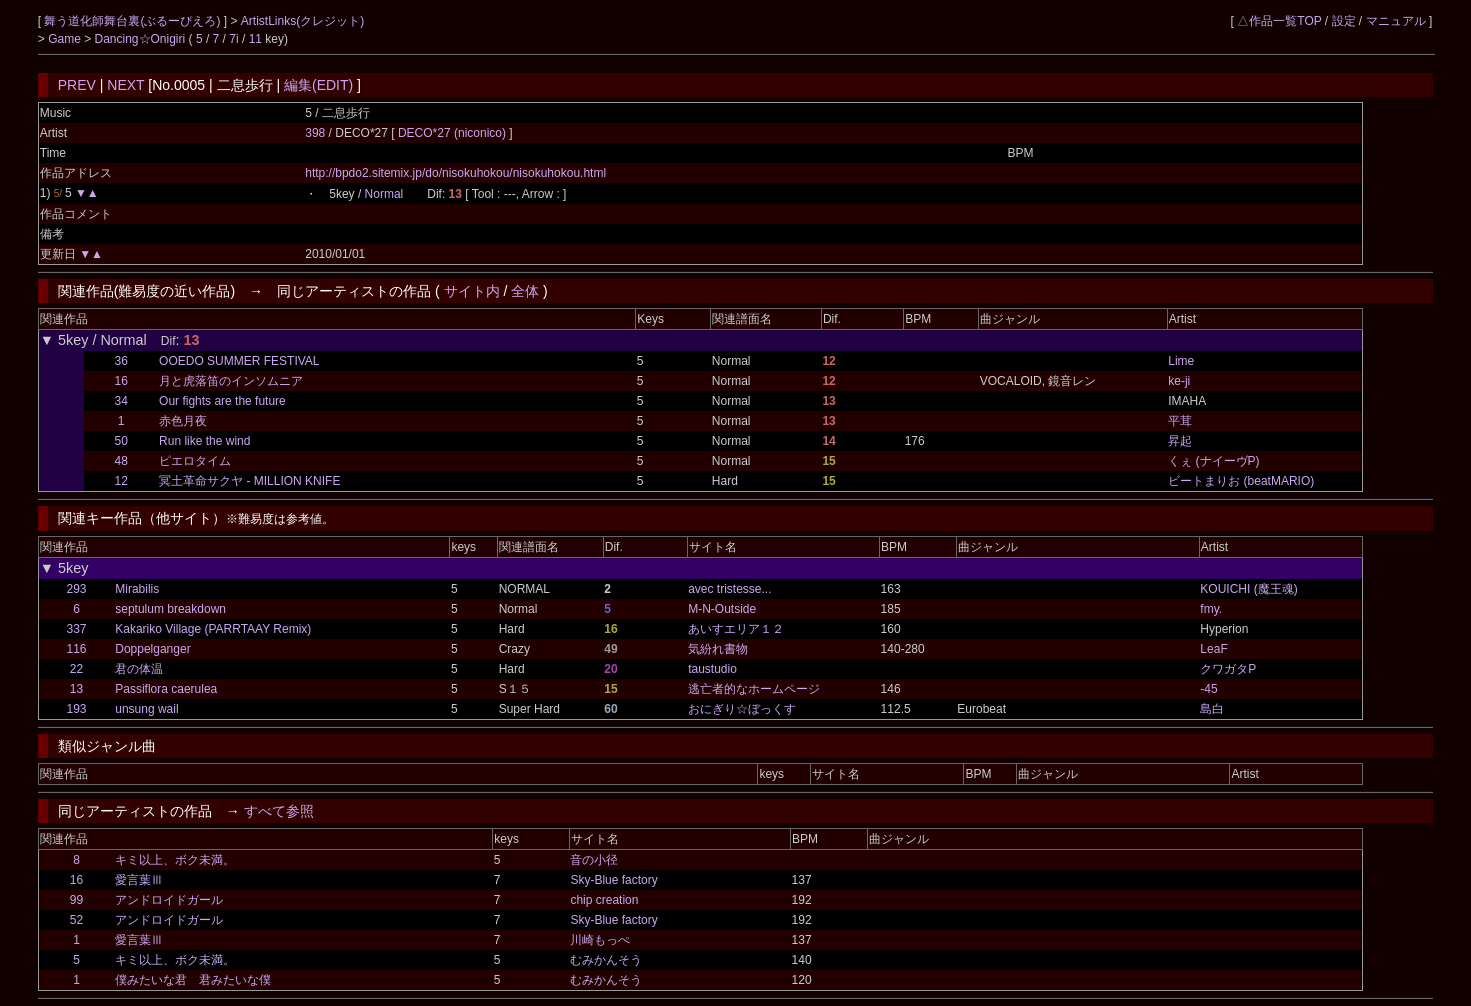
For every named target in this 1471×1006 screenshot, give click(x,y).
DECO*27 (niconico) (453, 133)
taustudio (712, 669)
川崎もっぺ (600, 940)
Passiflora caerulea (166, 689)
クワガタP (1228, 669)
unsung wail (146, 709)
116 (76, 649)
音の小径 (594, 860)
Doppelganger (152, 649)
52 (76, 920)
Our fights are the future (222, 401)
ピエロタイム (195, 461)
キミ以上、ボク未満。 (175, 860)
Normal (384, 194)
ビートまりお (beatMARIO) (1241, 481)
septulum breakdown (170, 609)
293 (76, 589)
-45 (1208, 689)
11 (255, 39)
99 (76, 900)
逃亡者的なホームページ (754, 689)
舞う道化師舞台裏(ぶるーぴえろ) (133, 21)
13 (76, 689)
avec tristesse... (729, 589)
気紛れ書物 (718, 649)
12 (121, 481)
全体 (525, 291)
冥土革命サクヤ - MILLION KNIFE (249, 481)
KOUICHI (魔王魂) (1248, 589)
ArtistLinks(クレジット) (302, 21)
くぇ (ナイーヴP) (1213, 461)
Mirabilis (137, 589)
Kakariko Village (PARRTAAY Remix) (213, 629)
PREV (77, 85)
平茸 (1180, 421)
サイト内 (472, 291)
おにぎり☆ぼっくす (742, 709)
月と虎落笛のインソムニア (231, 381)
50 (121, 441)
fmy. (1211, 609)
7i (233, 39)
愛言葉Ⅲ (139, 880)
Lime (1181, 361)
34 (121, 401)
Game (66, 39)
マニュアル (1396, 21)
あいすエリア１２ (736, 629)
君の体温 (139, 669)
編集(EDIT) (318, 85)
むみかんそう (606, 960)
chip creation (604, 900)
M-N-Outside (722, 609)
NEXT (125, 85)
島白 (1212, 709)
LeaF (1213, 649)
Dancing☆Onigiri (141, 39)
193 (76, 709)
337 (76, 629)
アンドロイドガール (169, 900)
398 (315, 133)
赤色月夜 (183, 421)
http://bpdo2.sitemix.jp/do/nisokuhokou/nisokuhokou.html (455, 173)
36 (121, 361)
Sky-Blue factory (613, 880)
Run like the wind (204, 441)
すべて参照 (279, 811)
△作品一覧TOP (1279, 21)
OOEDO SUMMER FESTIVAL (239, 361)
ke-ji (1179, 381)
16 (121, 381)
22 (76, 669)
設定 (1344, 21)
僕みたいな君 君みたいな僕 (193, 980)
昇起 (1180, 441)
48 (121, 461)
